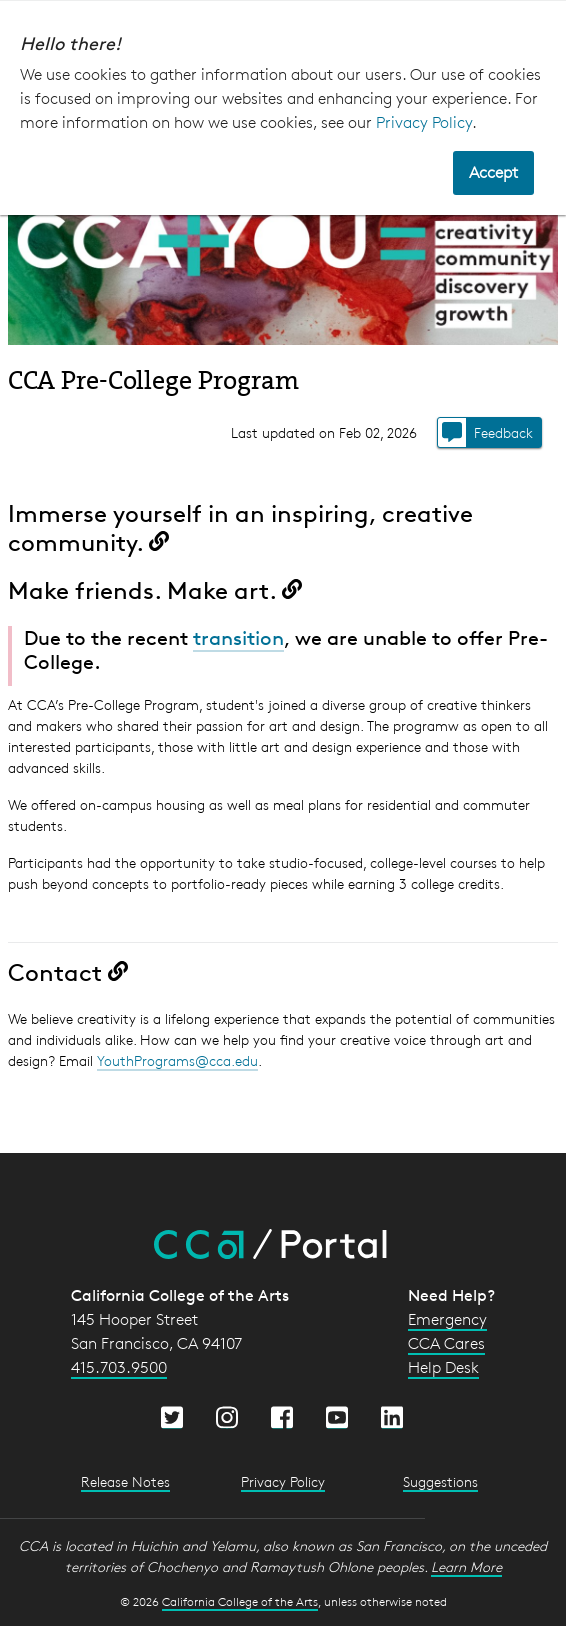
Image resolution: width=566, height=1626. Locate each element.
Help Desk (443, 1367)
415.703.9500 (119, 1367)
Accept (493, 172)
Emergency (447, 1319)
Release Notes (125, 1481)
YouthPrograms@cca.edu (177, 1060)
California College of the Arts (240, 1601)
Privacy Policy (424, 122)
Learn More (466, 1566)
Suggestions (440, 1481)
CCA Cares (446, 1343)
